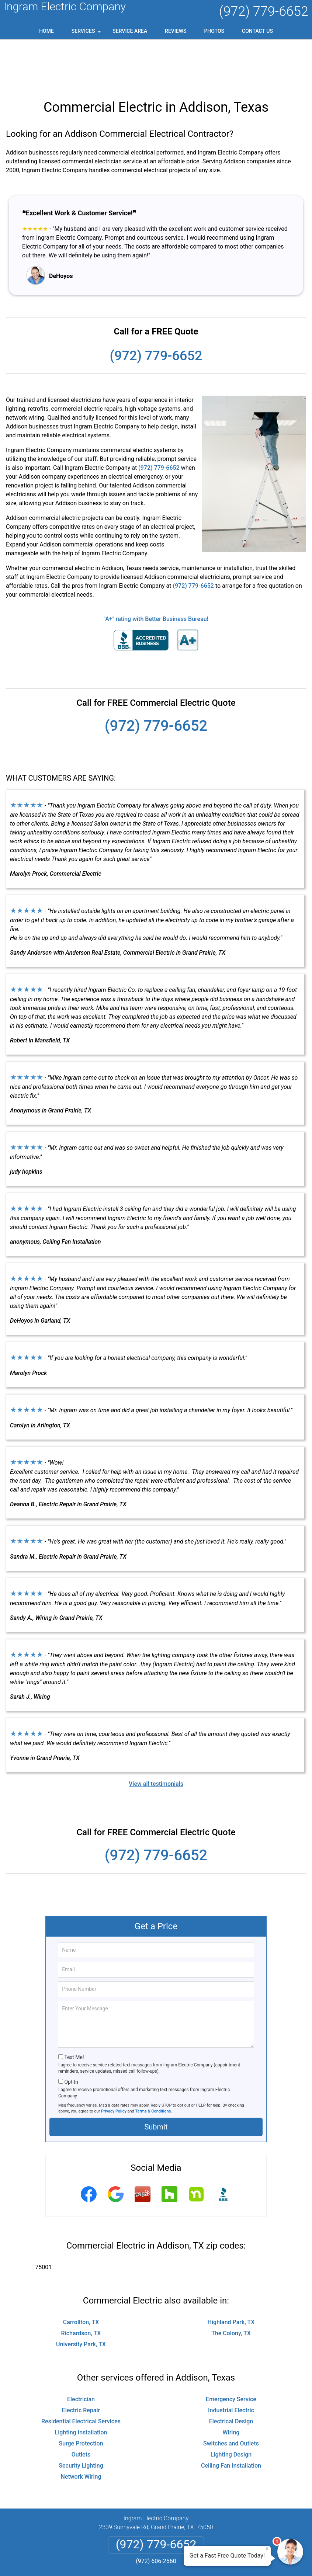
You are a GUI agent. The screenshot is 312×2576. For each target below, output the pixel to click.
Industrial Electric (231, 2363)
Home (46, 31)
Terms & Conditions (153, 2064)
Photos (214, 31)
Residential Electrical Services (81, 2374)
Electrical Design (231, 2374)
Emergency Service (231, 2351)
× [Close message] (267, 2548)
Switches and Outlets (231, 2396)
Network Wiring (80, 2429)
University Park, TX (81, 2297)
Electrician (81, 2351)
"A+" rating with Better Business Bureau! (156, 571)
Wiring (231, 2385)
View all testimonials (156, 1736)
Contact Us (257, 31)
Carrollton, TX (81, 2274)
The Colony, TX (231, 2285)
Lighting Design (231, 2407)
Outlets (81, 2407)
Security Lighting (81, 2418)
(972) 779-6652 (263, 11)
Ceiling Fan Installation (231, 2418)
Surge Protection (81, 2396)
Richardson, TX (81, 2285)
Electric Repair (81, 2363)
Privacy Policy (113, 2064)
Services (87, 33)
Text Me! (74, 2010)
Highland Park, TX (231, 2274)
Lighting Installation (81, 2385)
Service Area (129, 31)
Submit (155, 2079)
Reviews (175, 31)
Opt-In (71, 2035)
